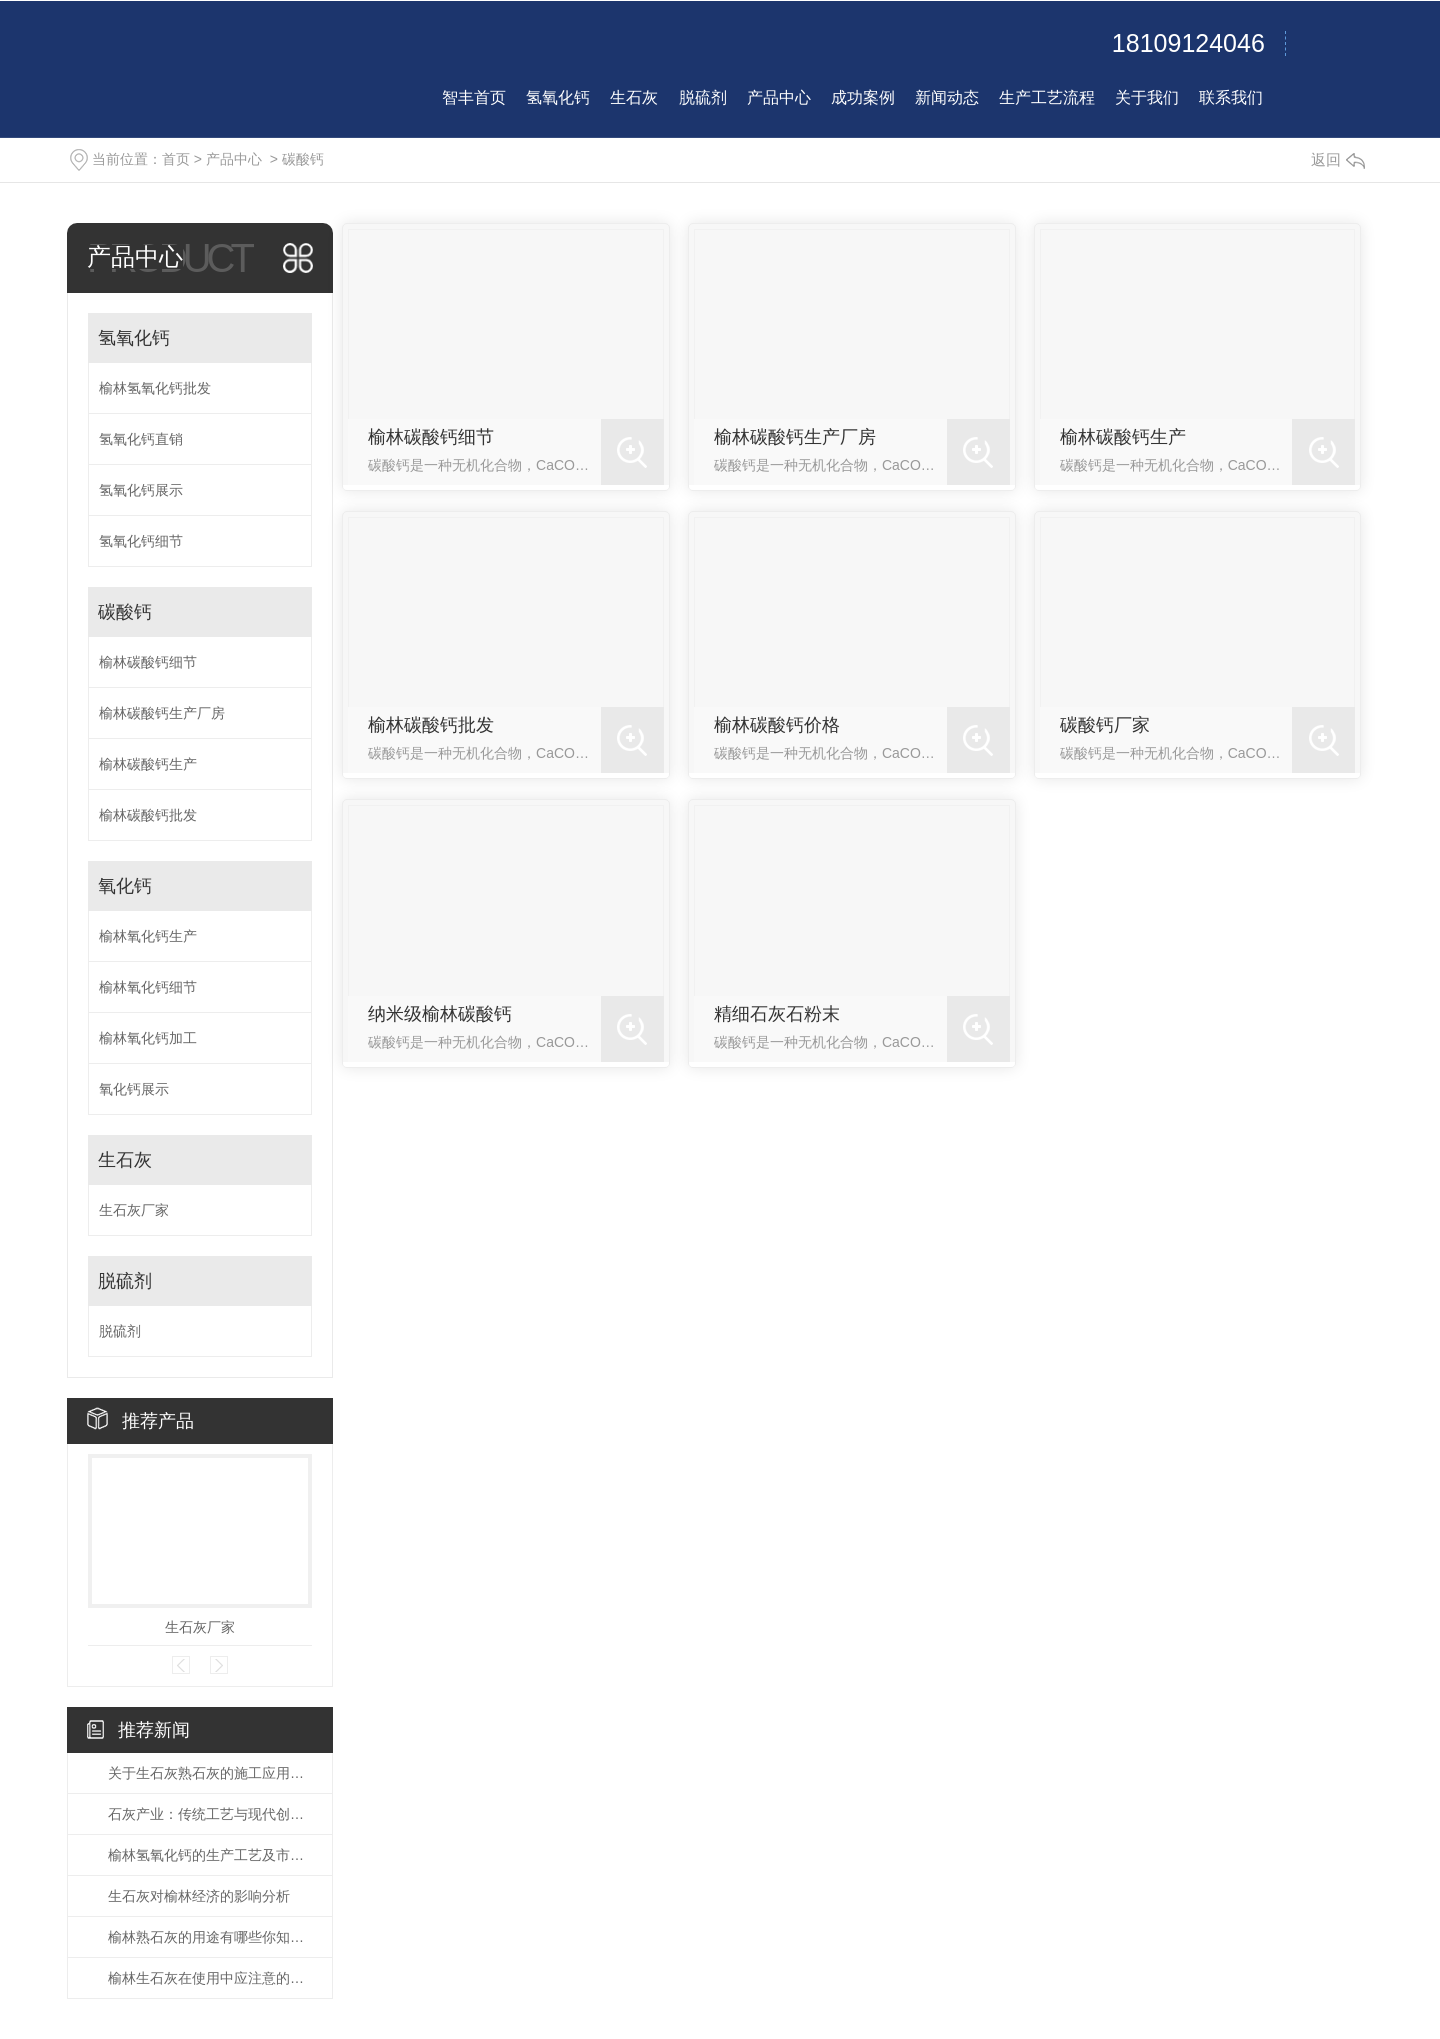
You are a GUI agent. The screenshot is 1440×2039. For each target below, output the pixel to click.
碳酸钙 (303, 159)
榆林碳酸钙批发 (148, 815)
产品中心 (234, 159)
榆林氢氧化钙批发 (155, 388)
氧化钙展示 (134, 1089)
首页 (176, 159)
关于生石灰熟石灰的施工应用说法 (210, 1773)
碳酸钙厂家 (1105, 725)
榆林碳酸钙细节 (148, 662)
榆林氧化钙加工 (148, 1038)
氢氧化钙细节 (141, 541)
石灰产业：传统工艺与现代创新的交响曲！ (210, 1814)
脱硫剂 (125, 1281)
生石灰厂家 (134, 1210)
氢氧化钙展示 (141, 490)
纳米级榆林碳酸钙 (440, 1014)
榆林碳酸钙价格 (777, 725)
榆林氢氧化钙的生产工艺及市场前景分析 (210, 1855)
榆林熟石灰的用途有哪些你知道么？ (210, 1937)
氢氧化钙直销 (141, 439)
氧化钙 (125, 886)
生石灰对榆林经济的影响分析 (199, 1896)
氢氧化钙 (134, 338)
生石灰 (125, 1160)
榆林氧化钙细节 (148, 987)
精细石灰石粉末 (777, 1014)
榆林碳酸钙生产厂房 (162, 713)
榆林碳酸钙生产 (148, 764)
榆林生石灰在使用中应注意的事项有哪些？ (210, 1978)
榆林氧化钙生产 (148, 936)
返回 (1338, 159)
